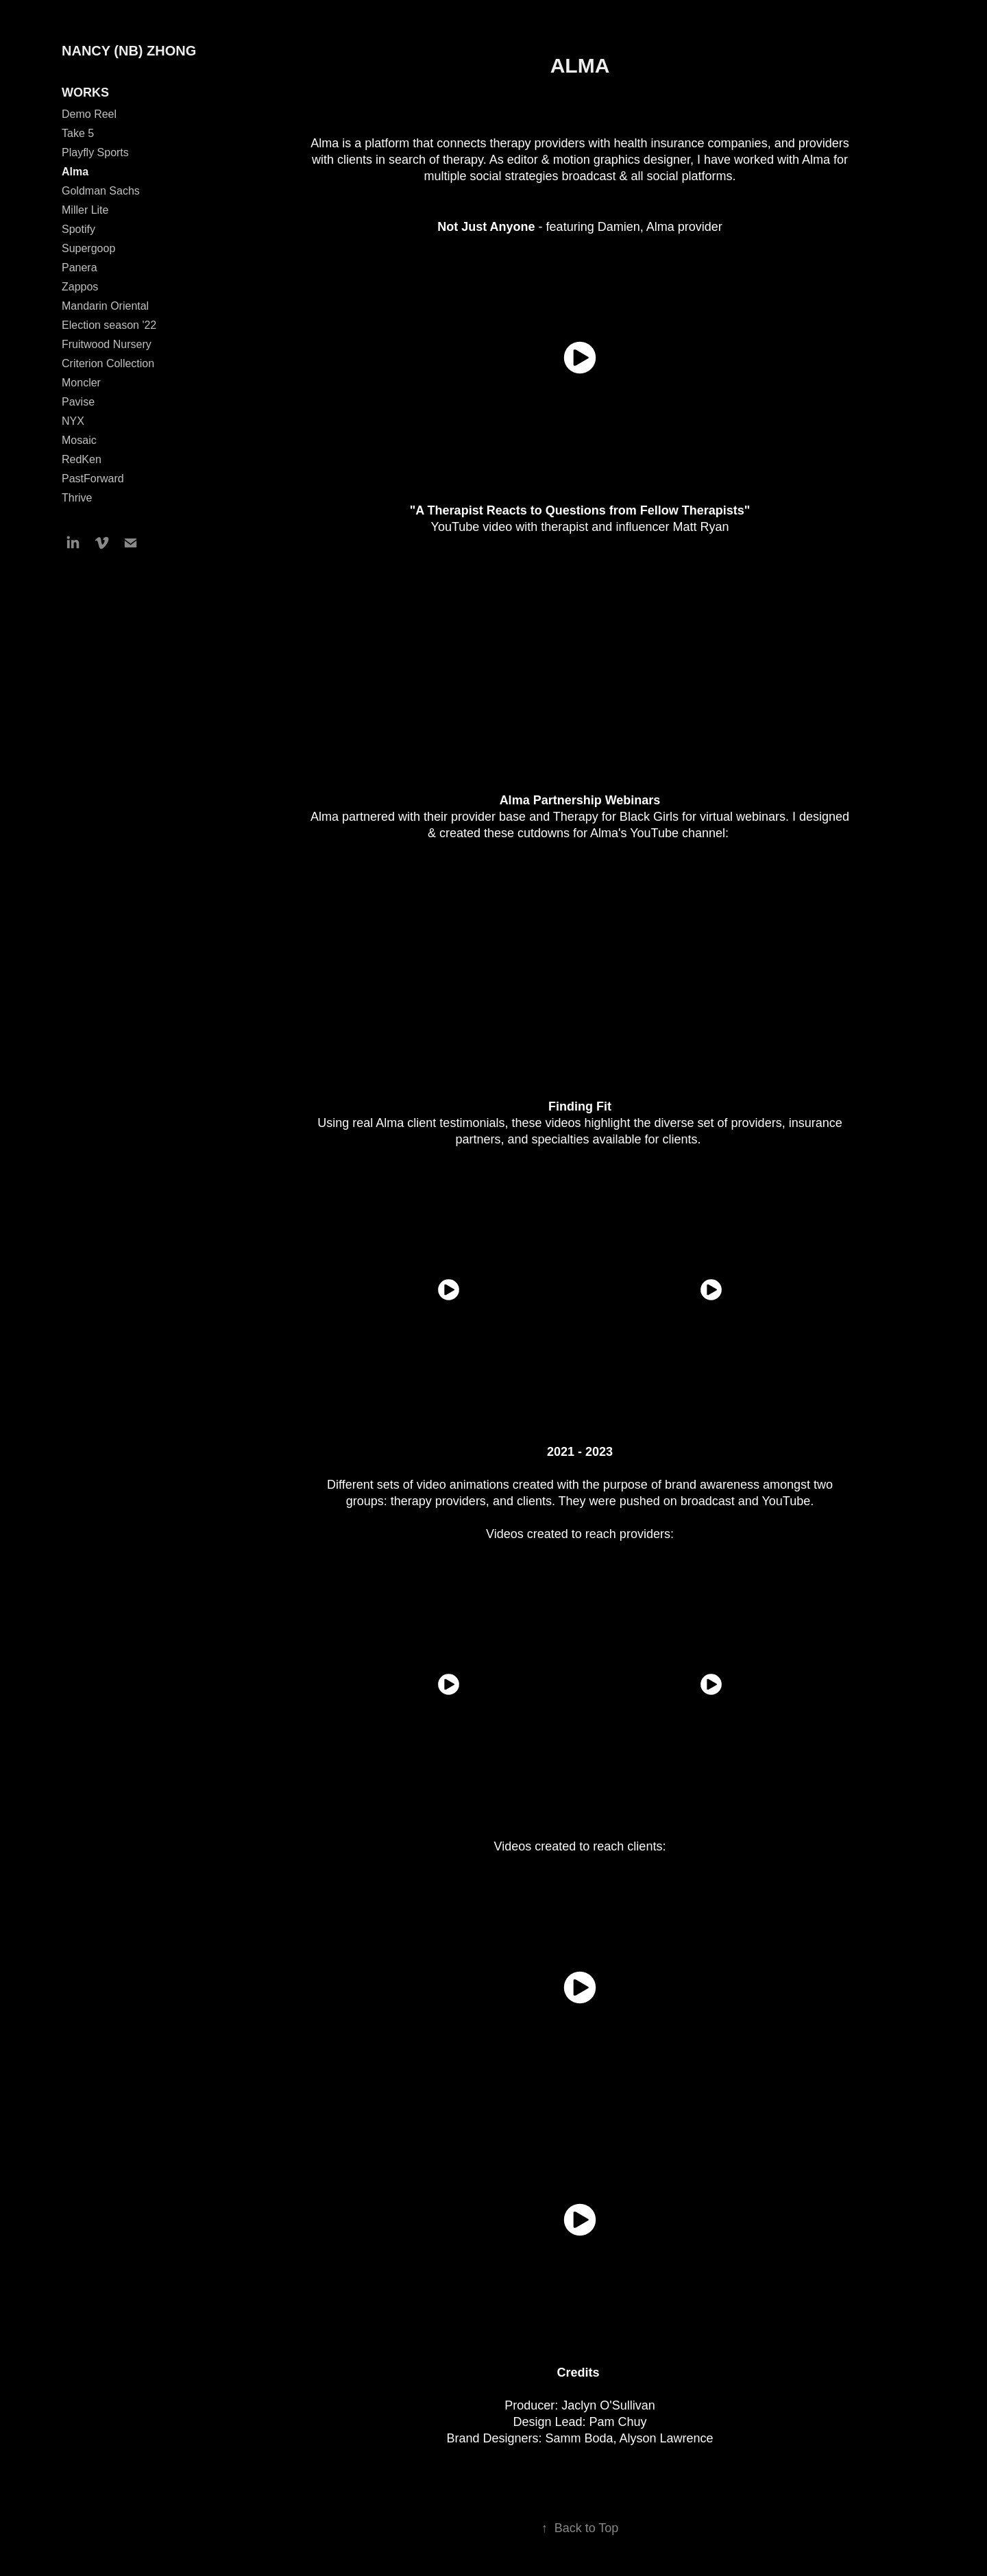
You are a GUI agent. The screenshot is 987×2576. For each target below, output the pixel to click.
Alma (75, 171)
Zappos (80, 287)
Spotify (78, 229)
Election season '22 (109, 325)
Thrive (77, 498)
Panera (79, 267)
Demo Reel (89, 114)
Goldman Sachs (101, 191)
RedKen (81, 459)
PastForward (93, 478)
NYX (73, 421)
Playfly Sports (95, 152)
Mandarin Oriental (105, 306)
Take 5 (78, 133)
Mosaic (79, 440)
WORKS (85, 92)
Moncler (81, 382)
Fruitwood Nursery (106, 344)
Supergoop (88, 248)
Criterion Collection (108, 363)
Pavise (78, 402)
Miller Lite (85, 210)
